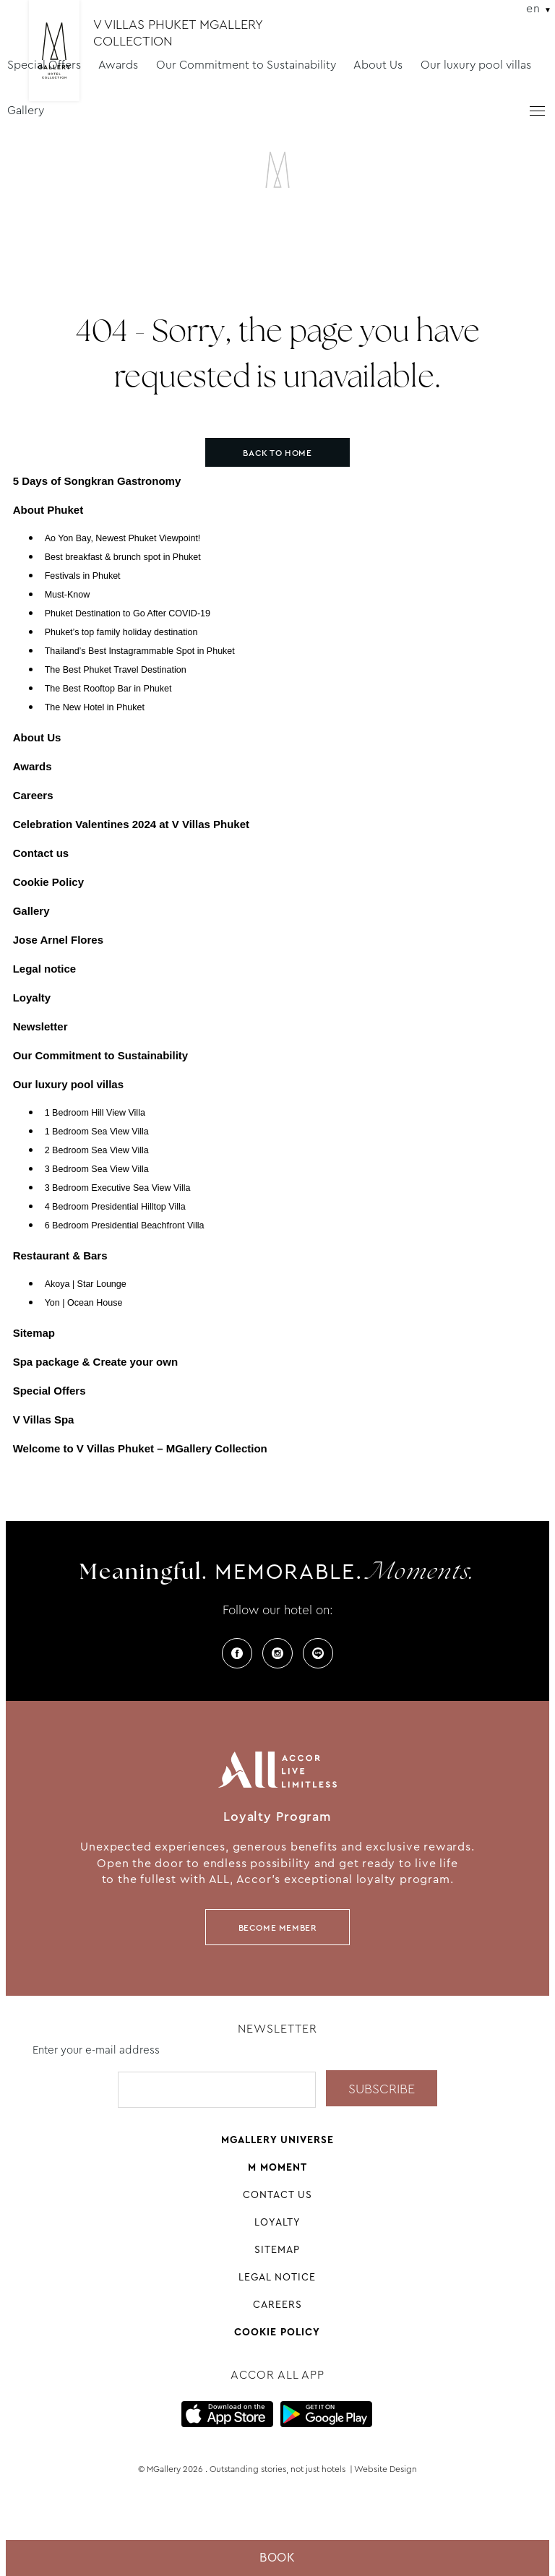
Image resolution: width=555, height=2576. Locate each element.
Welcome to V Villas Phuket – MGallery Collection (140, 1448)
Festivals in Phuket (83, 576)
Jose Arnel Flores (58, 940)
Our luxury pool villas (476, 64)
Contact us (41, 853)
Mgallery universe (277, 2139)
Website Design (385, 2469)
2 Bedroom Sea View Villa (97, 1150)
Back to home (277, 453)
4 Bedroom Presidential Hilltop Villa (115, 1207)
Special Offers (44, 64)
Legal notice (45, 968)
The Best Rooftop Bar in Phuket (108, 689)
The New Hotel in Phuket (95, 707)
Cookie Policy (48, 882)
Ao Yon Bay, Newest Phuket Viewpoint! (123, 538)
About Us (378, 64)
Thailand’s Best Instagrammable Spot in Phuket (140, 651)
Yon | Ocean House (84, 1303)
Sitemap (34, 1333)
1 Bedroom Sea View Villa (97, 1132)
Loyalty (32, 997)
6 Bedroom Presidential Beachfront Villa (125, 1225)
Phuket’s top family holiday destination (121, 632)
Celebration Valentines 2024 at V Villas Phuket (131, 824)
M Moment (277, 2167)
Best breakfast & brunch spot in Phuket (123, 557)
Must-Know (67, 595)
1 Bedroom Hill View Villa (95, 1113)
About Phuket (48, 510)
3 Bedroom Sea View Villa (97, 1169)
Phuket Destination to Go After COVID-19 (127, 613)
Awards (118, 64)
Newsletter (40, 1026)
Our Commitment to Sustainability (246, 64)
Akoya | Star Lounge (85, 1284)
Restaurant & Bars (60, 1255)
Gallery (25, 110)
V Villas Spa (43, 1419)
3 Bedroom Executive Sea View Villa (118, 1188)
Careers (33, 795)
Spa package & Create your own (95, 1362)
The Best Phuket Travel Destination (115, 670)
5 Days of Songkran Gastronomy (97, 481)
